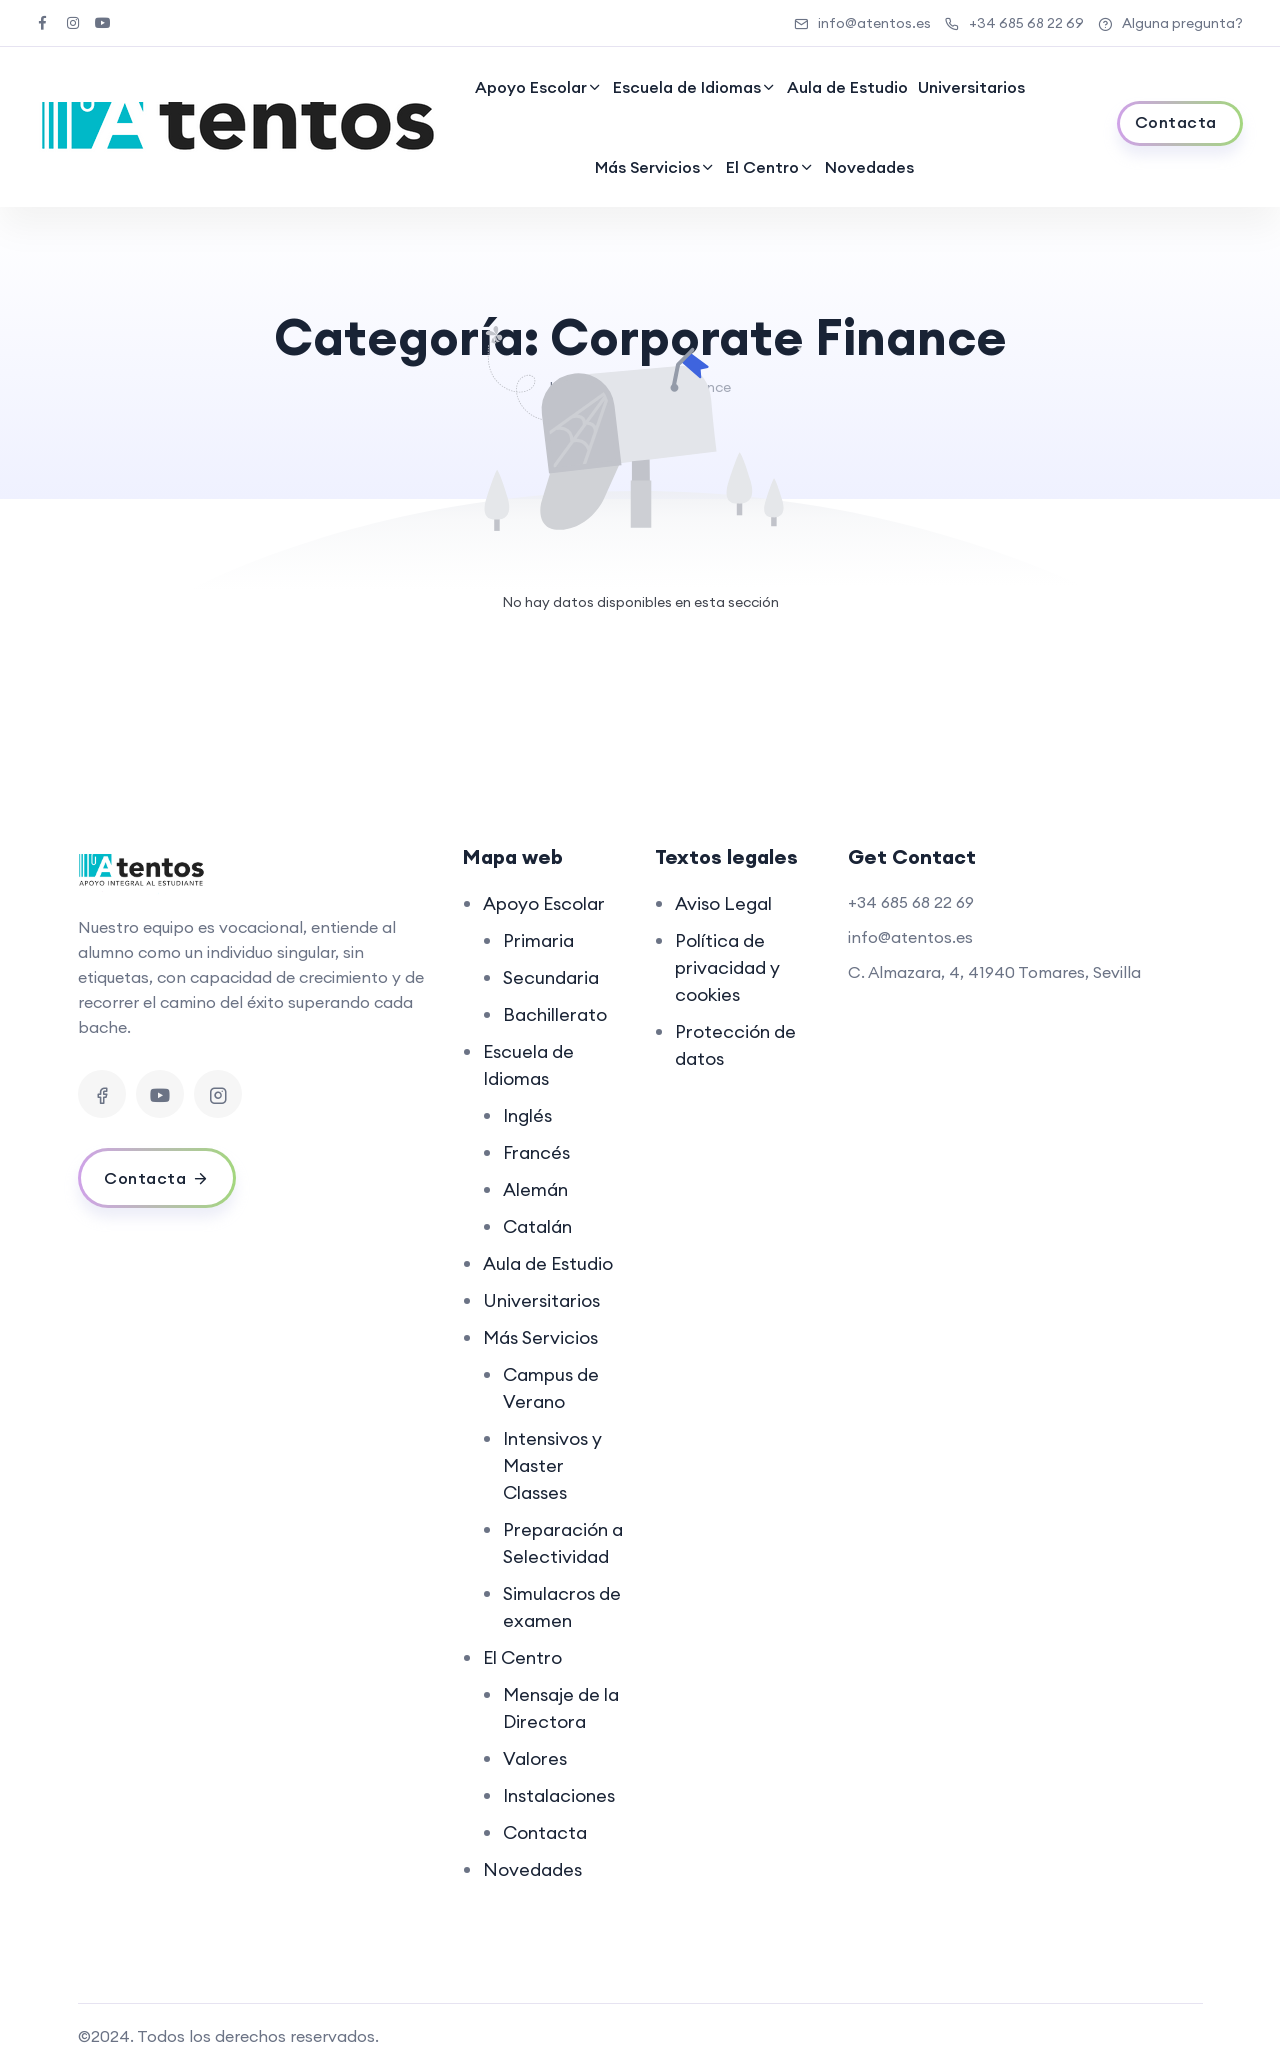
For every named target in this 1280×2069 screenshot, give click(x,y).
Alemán (535, 1189)
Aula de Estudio (847, 87)
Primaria (538, 940)
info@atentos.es (862, 23)
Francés (536, 1152)
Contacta (545, 1832)
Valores (535, 1758)
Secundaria (551, 977)
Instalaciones (559, 1795)
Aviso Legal (723, 903)
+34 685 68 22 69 (1014, 23)
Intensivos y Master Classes (552, 1465)
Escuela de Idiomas (687, 87)
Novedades (869, 167)
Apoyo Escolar (531, 87)
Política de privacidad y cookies (727, 967)
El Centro (762, 167)
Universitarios (971, 87)
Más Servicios (647, 167)
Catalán (537, 1226)
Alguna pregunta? (1170, 23)
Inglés (527, 1115)
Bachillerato (555, 1014)
